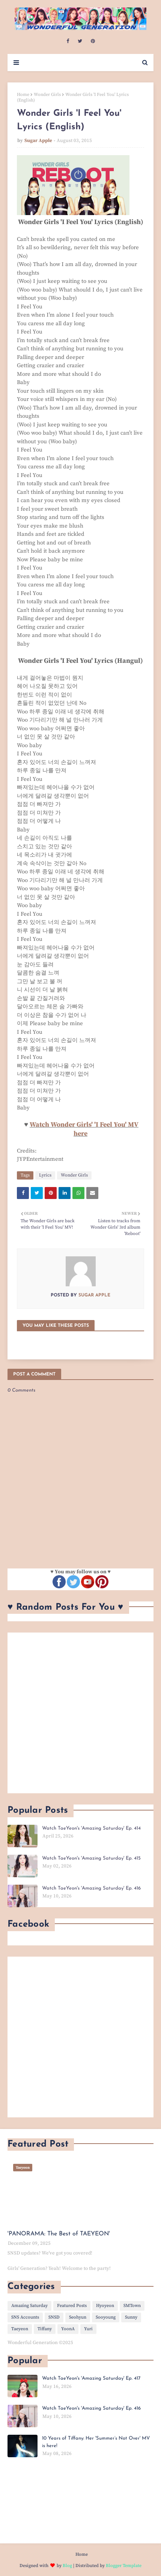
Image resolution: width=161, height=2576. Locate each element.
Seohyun (77, 2317)
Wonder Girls (47, 94)
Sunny (131, 2317)
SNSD (54, 2317)
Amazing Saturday (29, 2305)
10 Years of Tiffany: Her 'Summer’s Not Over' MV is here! (96, 2442)
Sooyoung (106, 2317)
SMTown (132, 2305)
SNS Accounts (25, 2317)
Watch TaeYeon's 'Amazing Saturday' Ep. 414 (91, 1828)
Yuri (88, 2329)
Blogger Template (123, 2566)
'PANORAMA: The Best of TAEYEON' (59, 2234)
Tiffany (45, 2329)
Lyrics (45, 1175)
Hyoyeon (105, 2305)
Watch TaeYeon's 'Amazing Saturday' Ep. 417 (91, 2378)
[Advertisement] (80, 1713)
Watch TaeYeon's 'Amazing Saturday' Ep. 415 (91, 1858)
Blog (67, 2566)
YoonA (68, 2329)
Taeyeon (19, 2329)
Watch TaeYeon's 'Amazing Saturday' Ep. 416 (91, 1888)
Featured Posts (72, 2305)
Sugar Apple (38, 141)
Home (23, 94)
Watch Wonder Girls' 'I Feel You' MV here (84, 1129)
